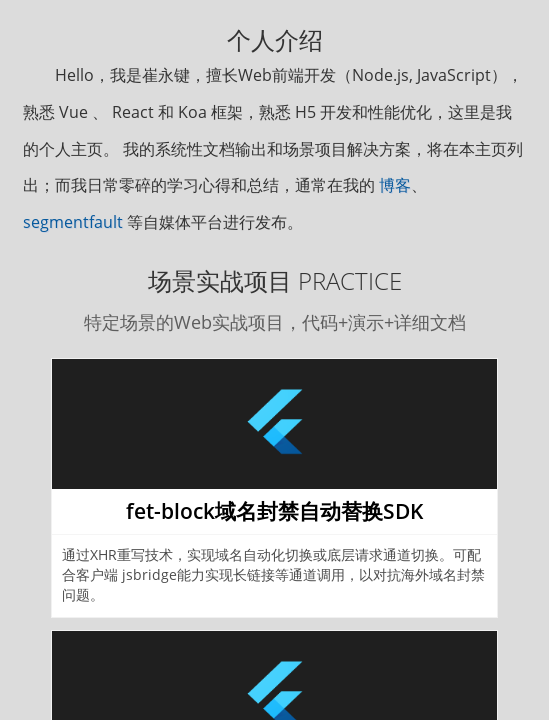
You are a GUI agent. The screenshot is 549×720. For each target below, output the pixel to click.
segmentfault (73, 222)
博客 (395, 185)
